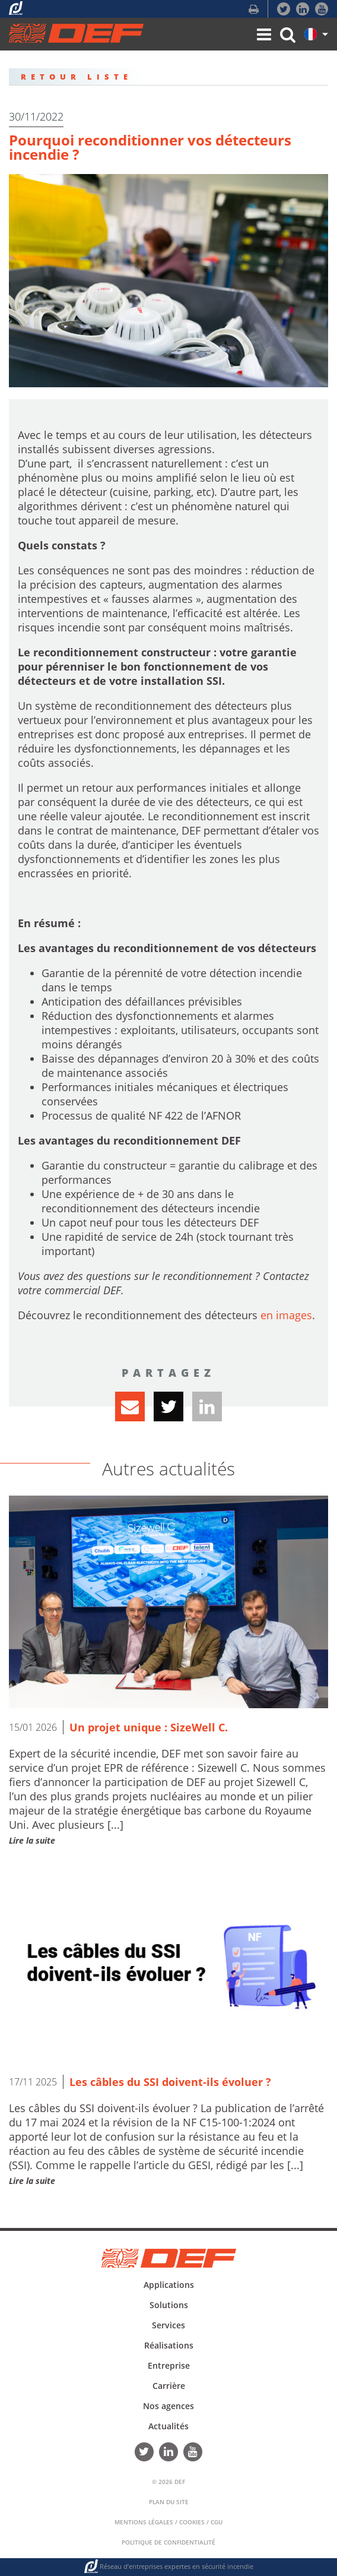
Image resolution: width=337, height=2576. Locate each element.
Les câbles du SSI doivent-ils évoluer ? (170, 2082)
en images (286, 1315)
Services (168, 2325)
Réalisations (168, 2345)
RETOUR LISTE (76, 76)
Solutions (169, 2305)
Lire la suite (32, 1840)
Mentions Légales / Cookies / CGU (168, 2522)
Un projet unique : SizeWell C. (148, 1727)
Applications (169, 2284)
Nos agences (168, 2405)
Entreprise (169, 2365)
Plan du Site (169, 2502)
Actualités (168, 2426)
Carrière (168, 2385)
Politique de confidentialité (168, 2542)
